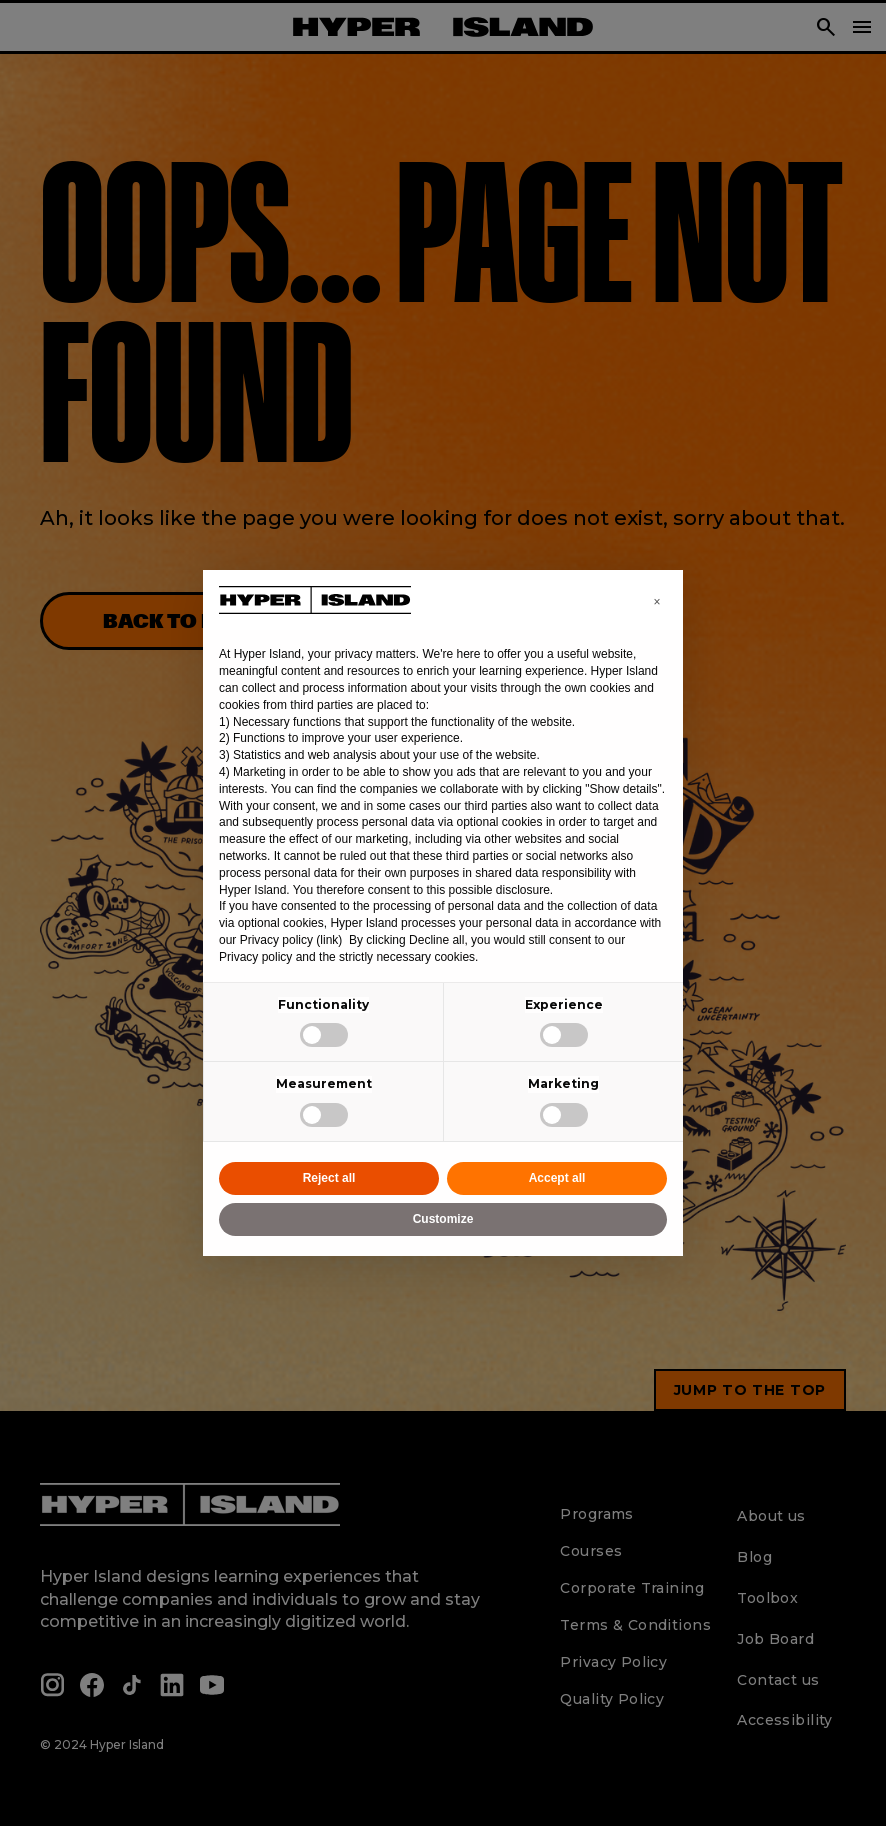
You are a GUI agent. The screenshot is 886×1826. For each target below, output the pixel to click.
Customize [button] (443, 1219)
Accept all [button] (557, 1178)
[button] (657, 602)
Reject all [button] (329, 1178)
